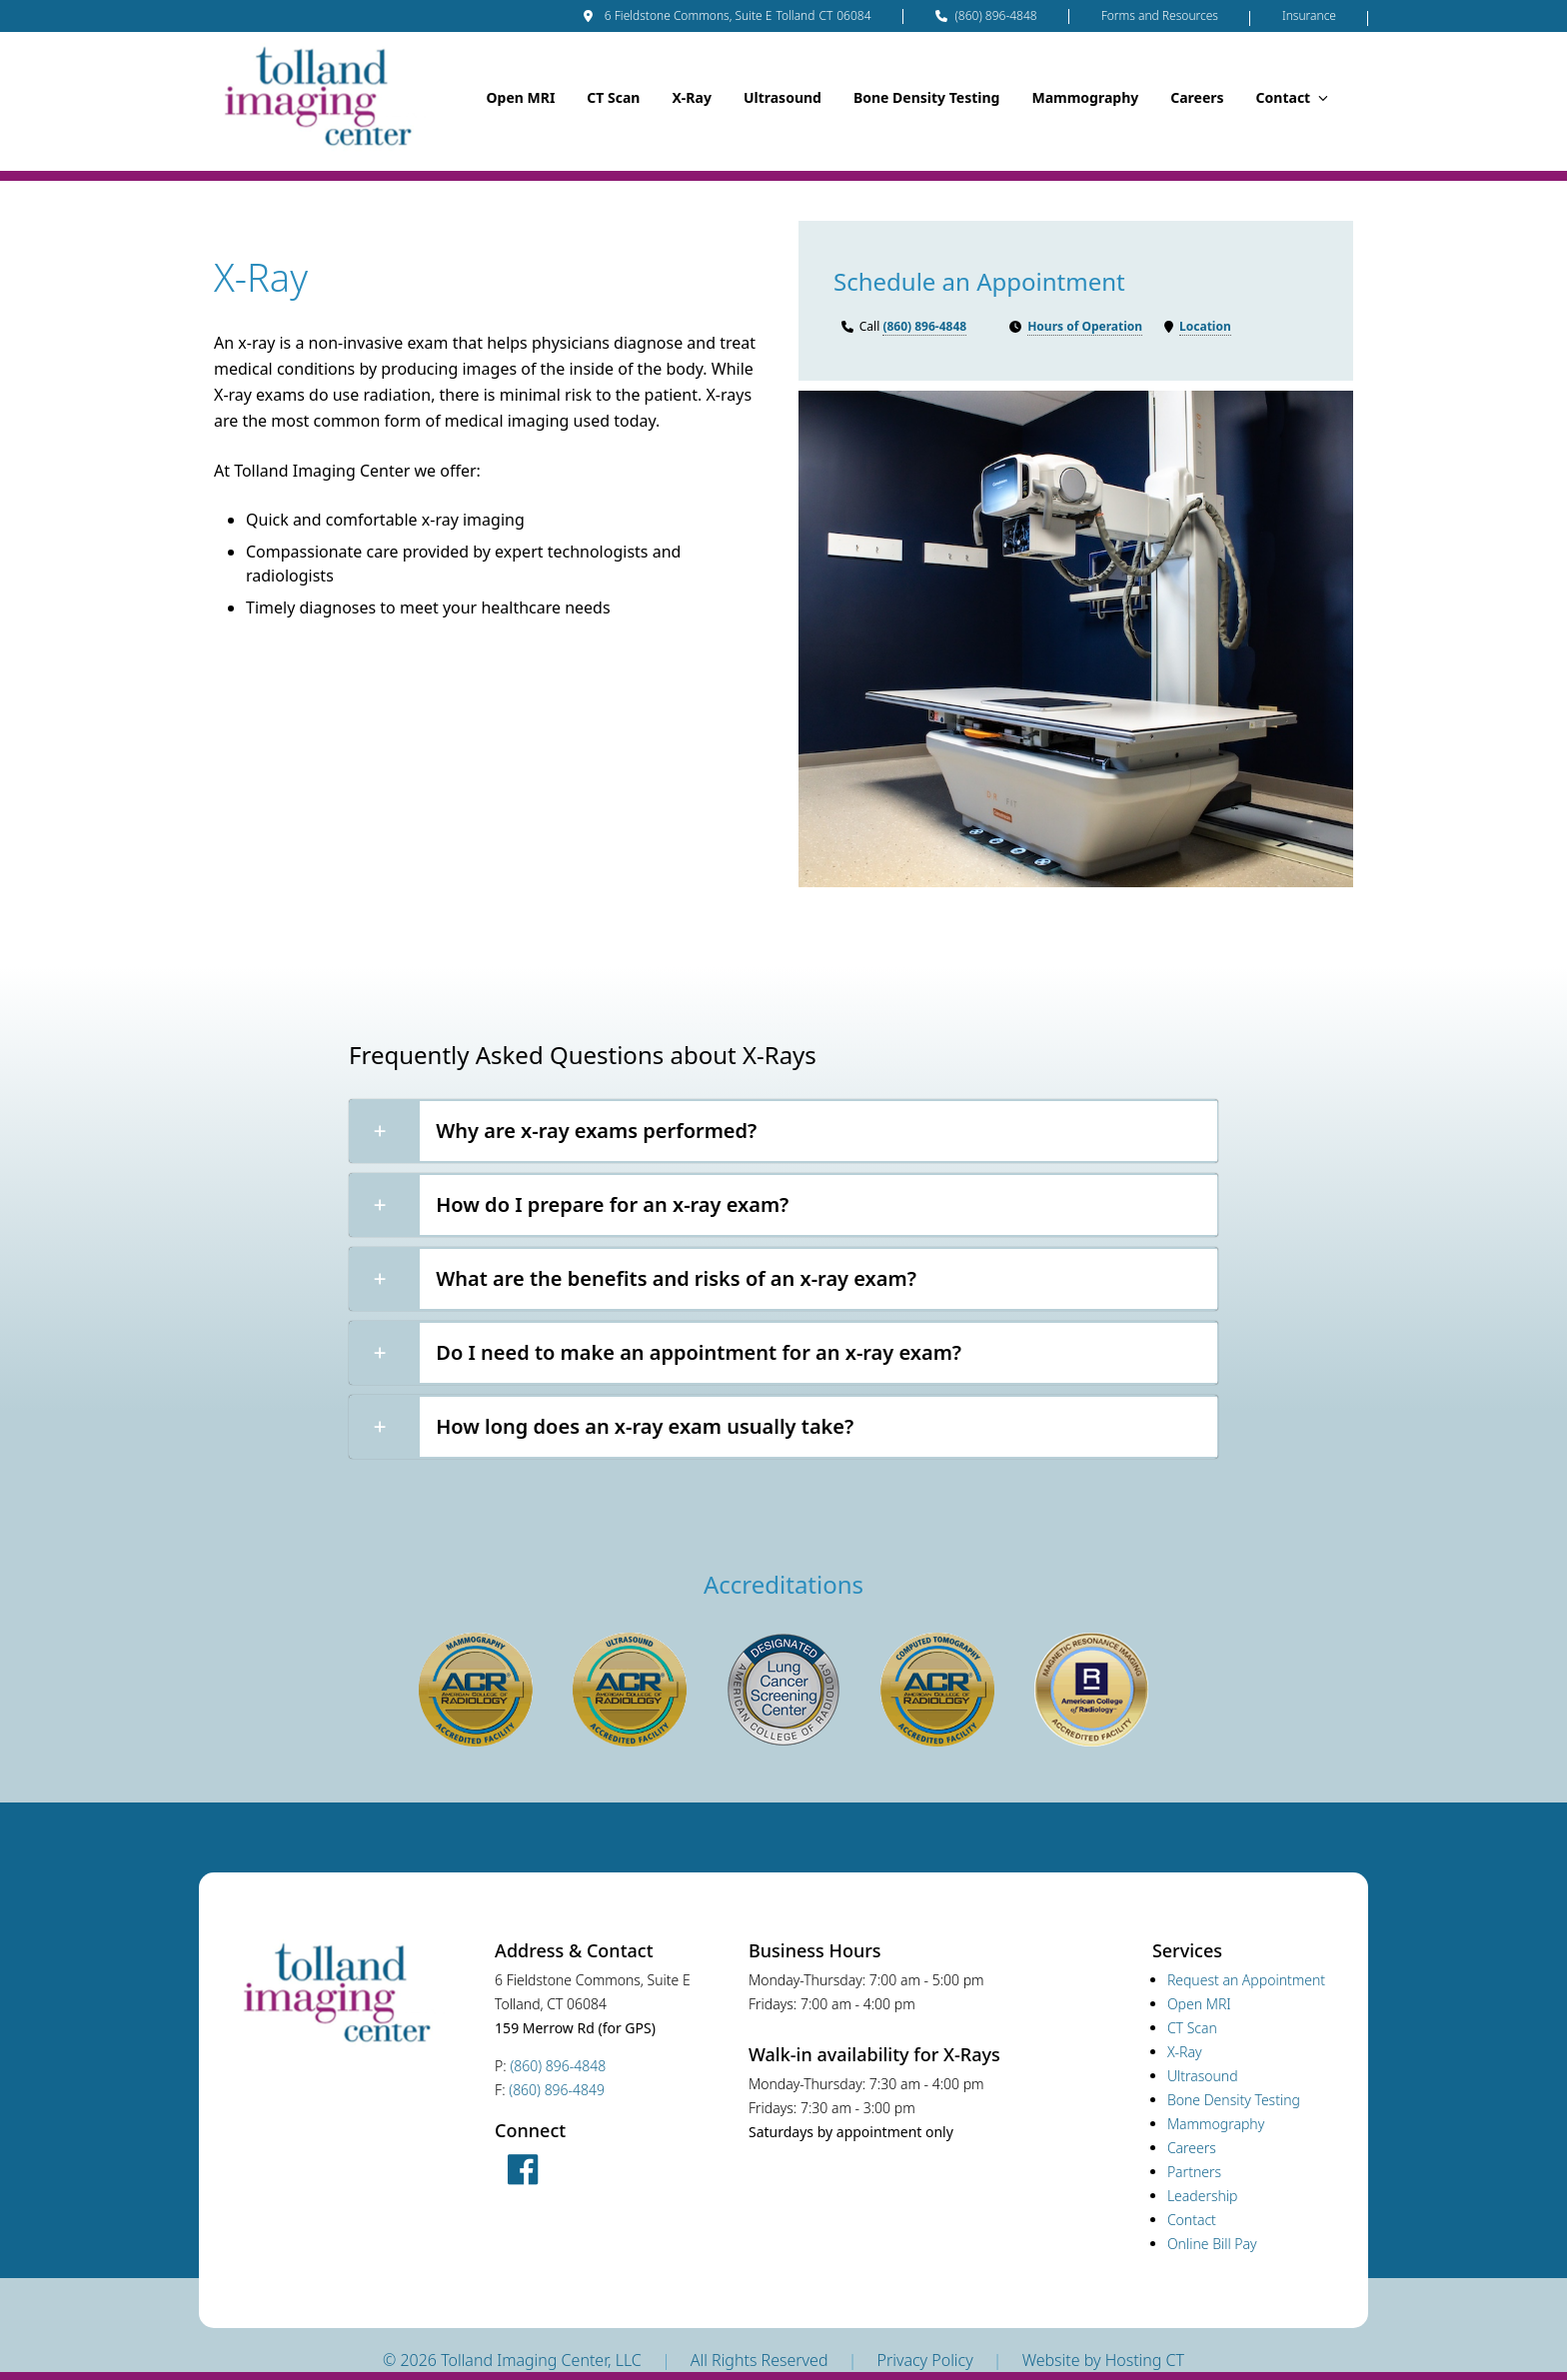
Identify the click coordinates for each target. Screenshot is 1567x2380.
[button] (783, 1131)
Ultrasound (782, 97)
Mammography (1084, 97)
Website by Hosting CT (1103, 2360)
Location (1205, 326)
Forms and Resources (1159, 15)
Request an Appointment (1246, 1979)
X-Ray (691, 97)
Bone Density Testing (926, 97)
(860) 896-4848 (986, 16)
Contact (1292, 97)
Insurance (1309, 15)
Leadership (1202, 2195)
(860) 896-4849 (557, 2089)
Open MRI (520, 97)
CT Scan (613, 97)
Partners (1194, 2171)
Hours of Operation (1084, 326)
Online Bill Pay (1212, 2243)
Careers (1196, 97)
